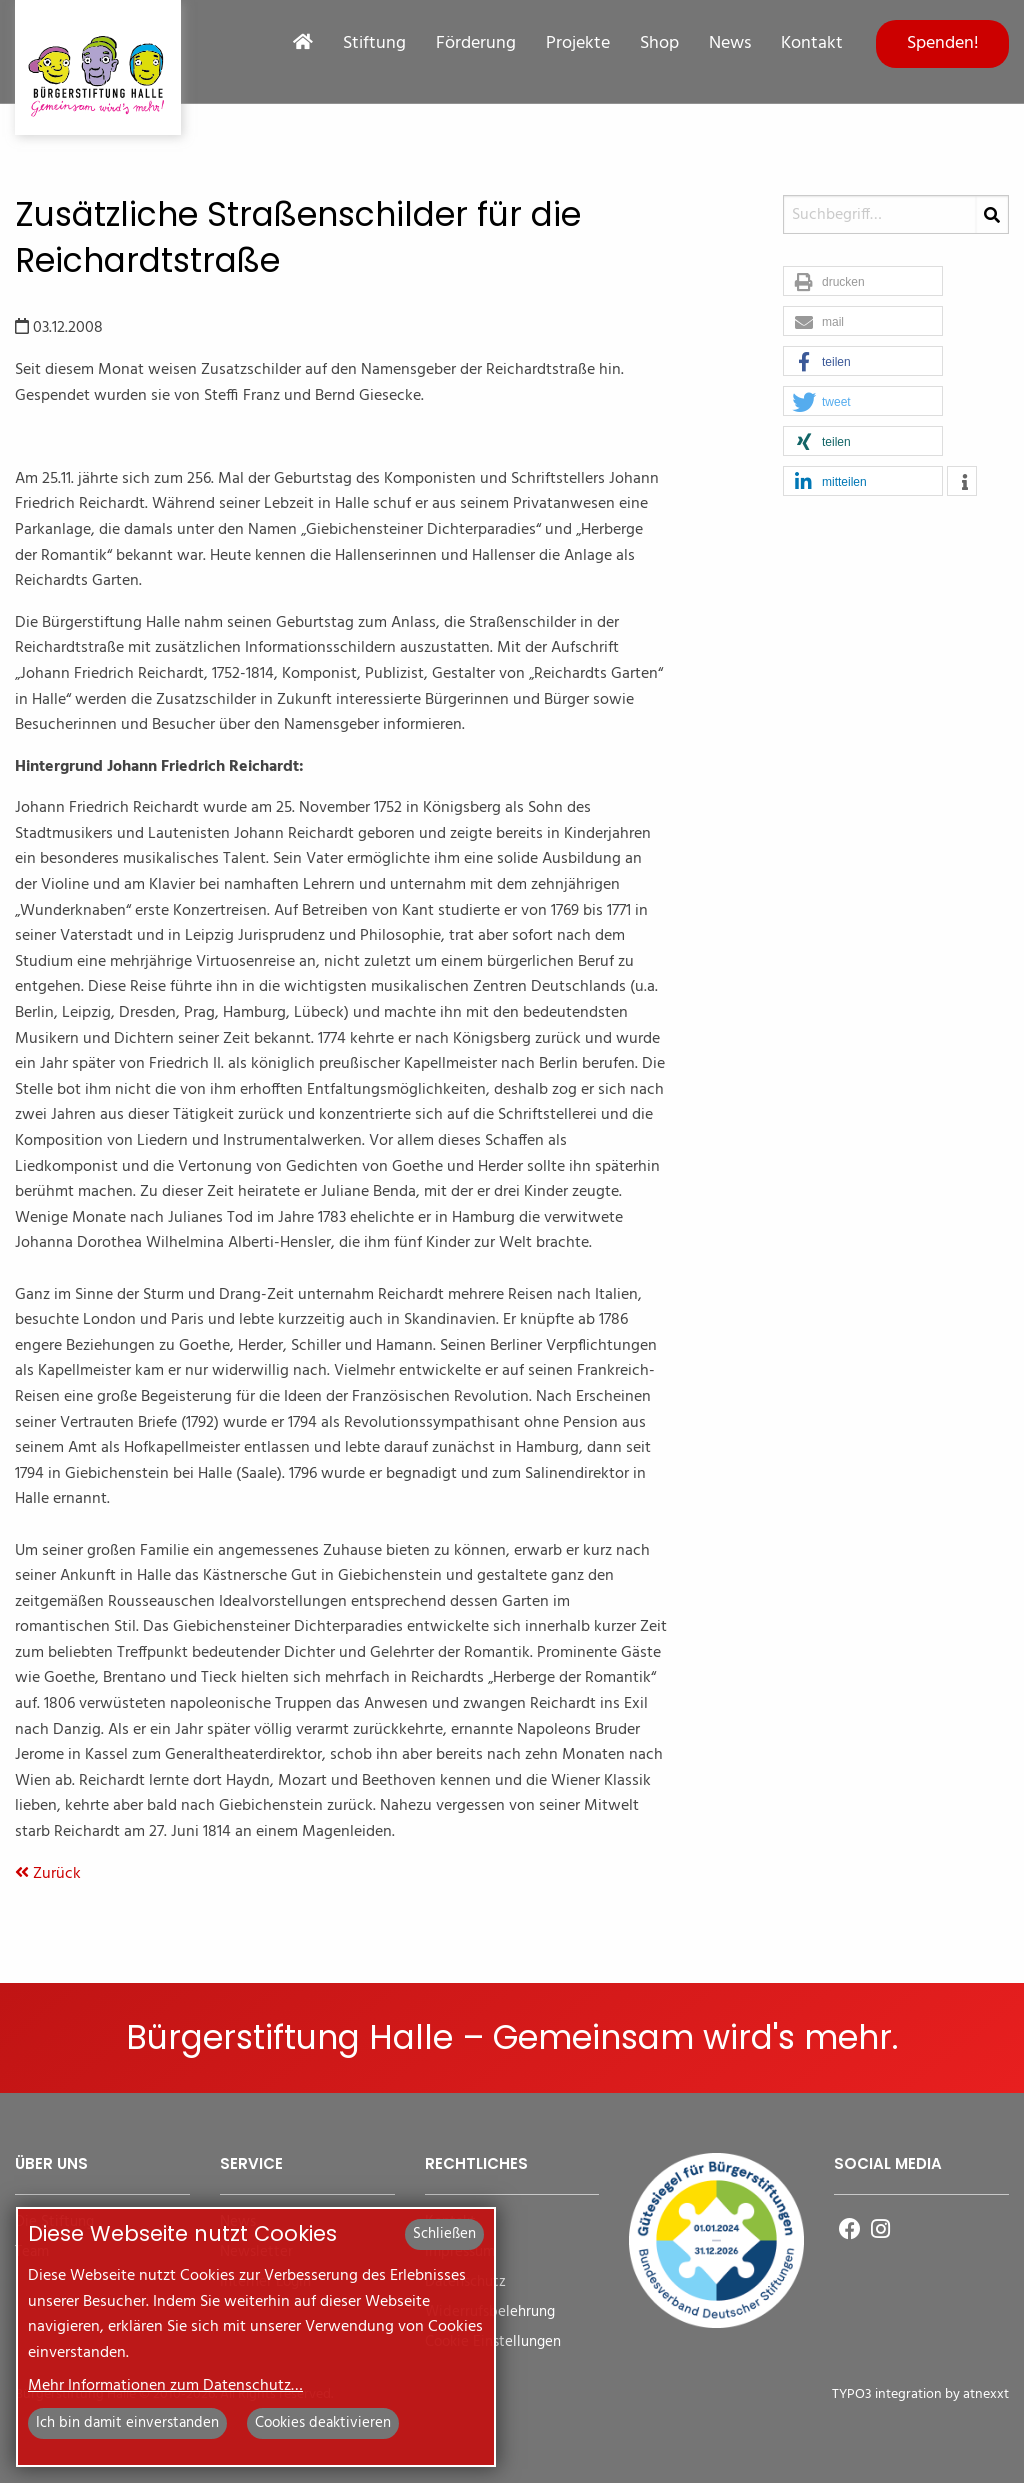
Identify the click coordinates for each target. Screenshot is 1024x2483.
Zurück (48, 1874)
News (730, 44)
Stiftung (374, 44)
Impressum (460, 2252)
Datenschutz (465, 2282)
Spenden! (943, 43)
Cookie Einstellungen (493, 2342)
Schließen (444, 2234)
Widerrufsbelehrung (490, 2312)
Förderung (476, 44)
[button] (863, 282)
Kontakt (812, 44)
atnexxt (986, 2394)
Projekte (578, 44)
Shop (659, 44)
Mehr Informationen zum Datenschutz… (165, 2386)
